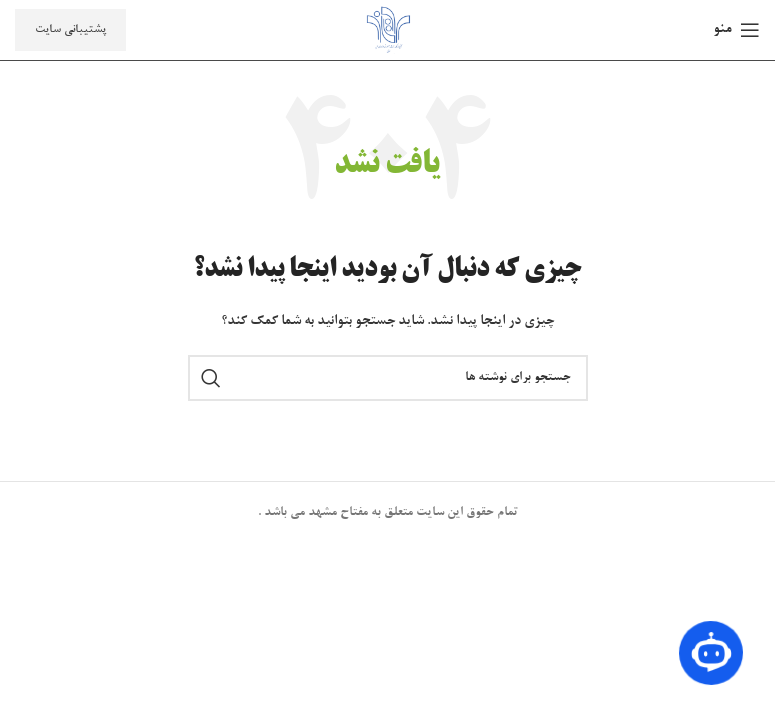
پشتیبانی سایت (70, 29)
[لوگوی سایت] (388, 33)
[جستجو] (388, 378)
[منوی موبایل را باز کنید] (736, 30)
